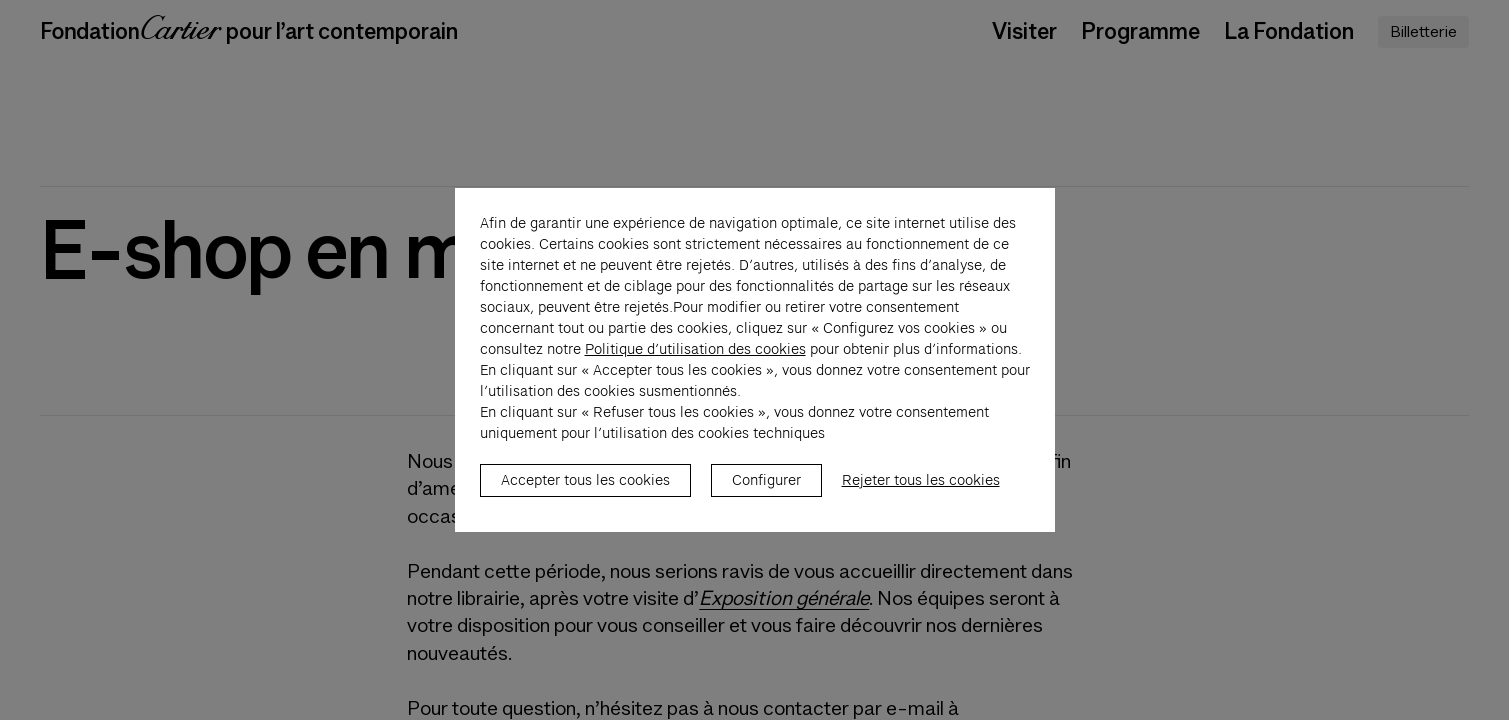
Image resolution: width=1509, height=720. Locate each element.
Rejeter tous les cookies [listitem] (921, 491)
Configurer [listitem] (766, 491)
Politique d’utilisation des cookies (695, 360)
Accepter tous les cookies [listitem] (585, 491)
